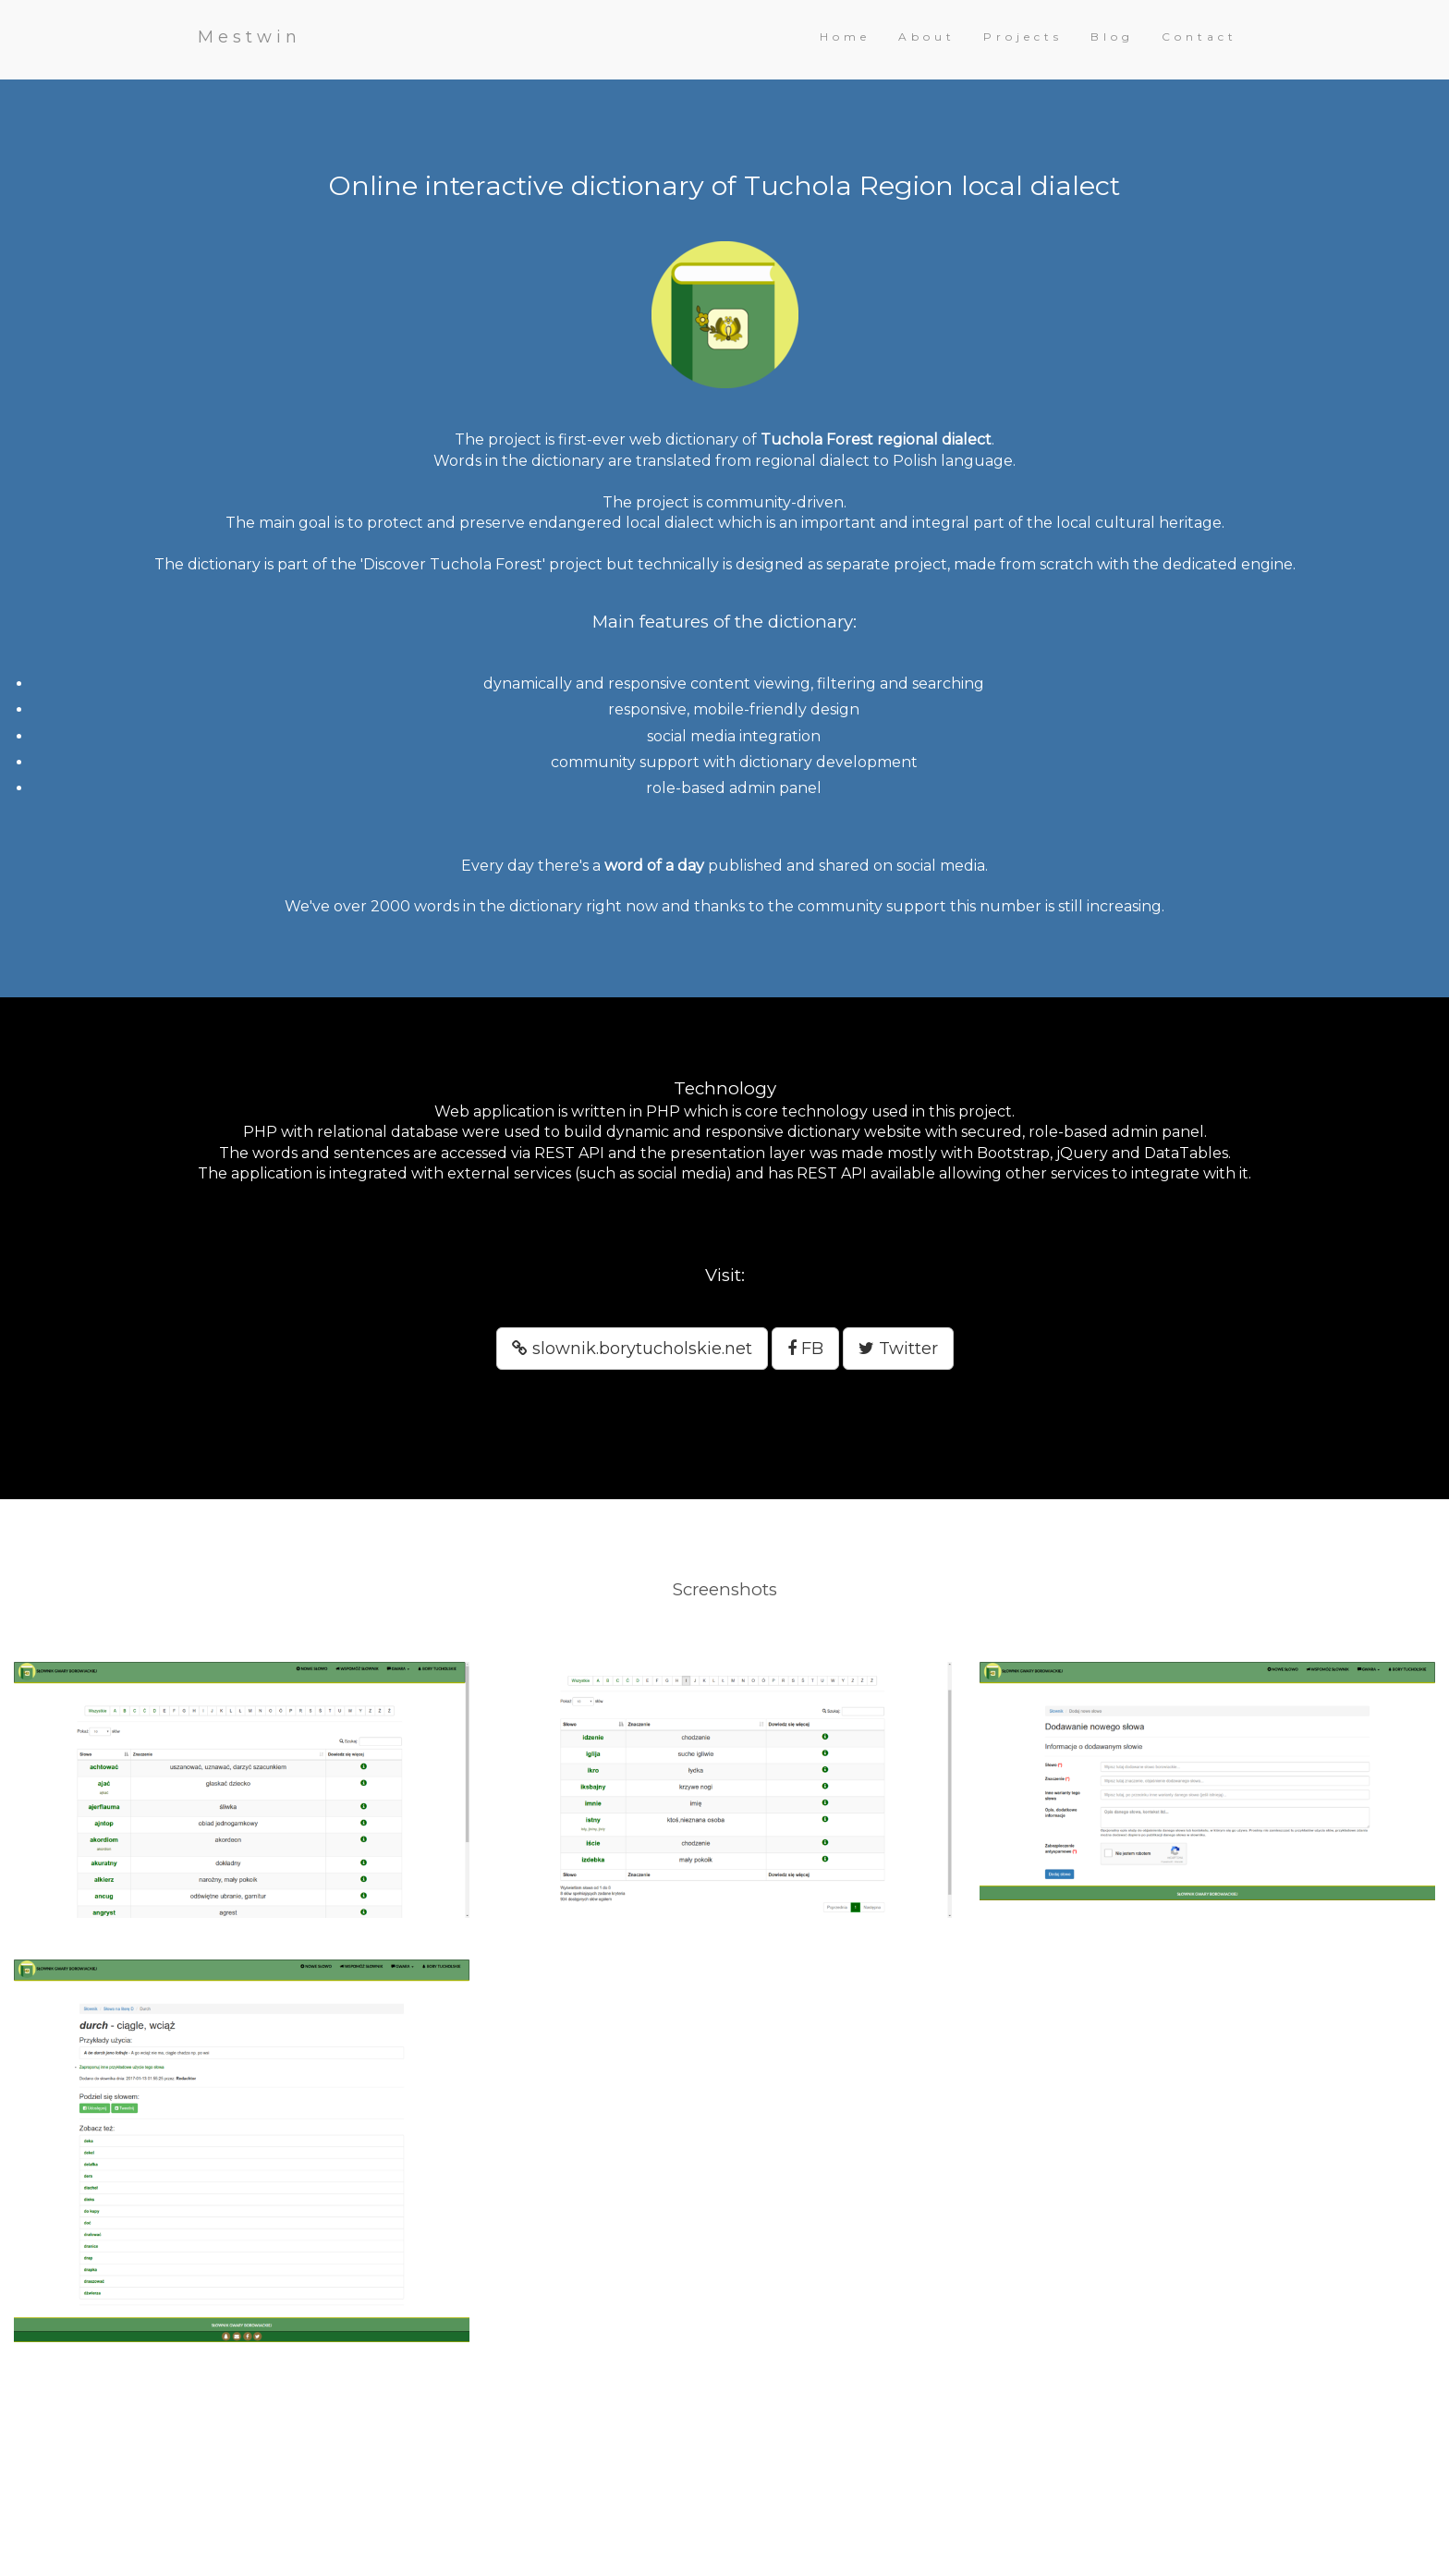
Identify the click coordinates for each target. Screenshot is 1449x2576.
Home (845, 36)
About (927, 36)
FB (805, 1348)
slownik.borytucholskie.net (632, 1348)
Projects (1023, 36)
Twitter (898, 1348)
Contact (1199, 36)
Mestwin (249, 37)
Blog (1112, 36)
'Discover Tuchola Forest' (452, 564)
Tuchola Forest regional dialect (876, 439)
